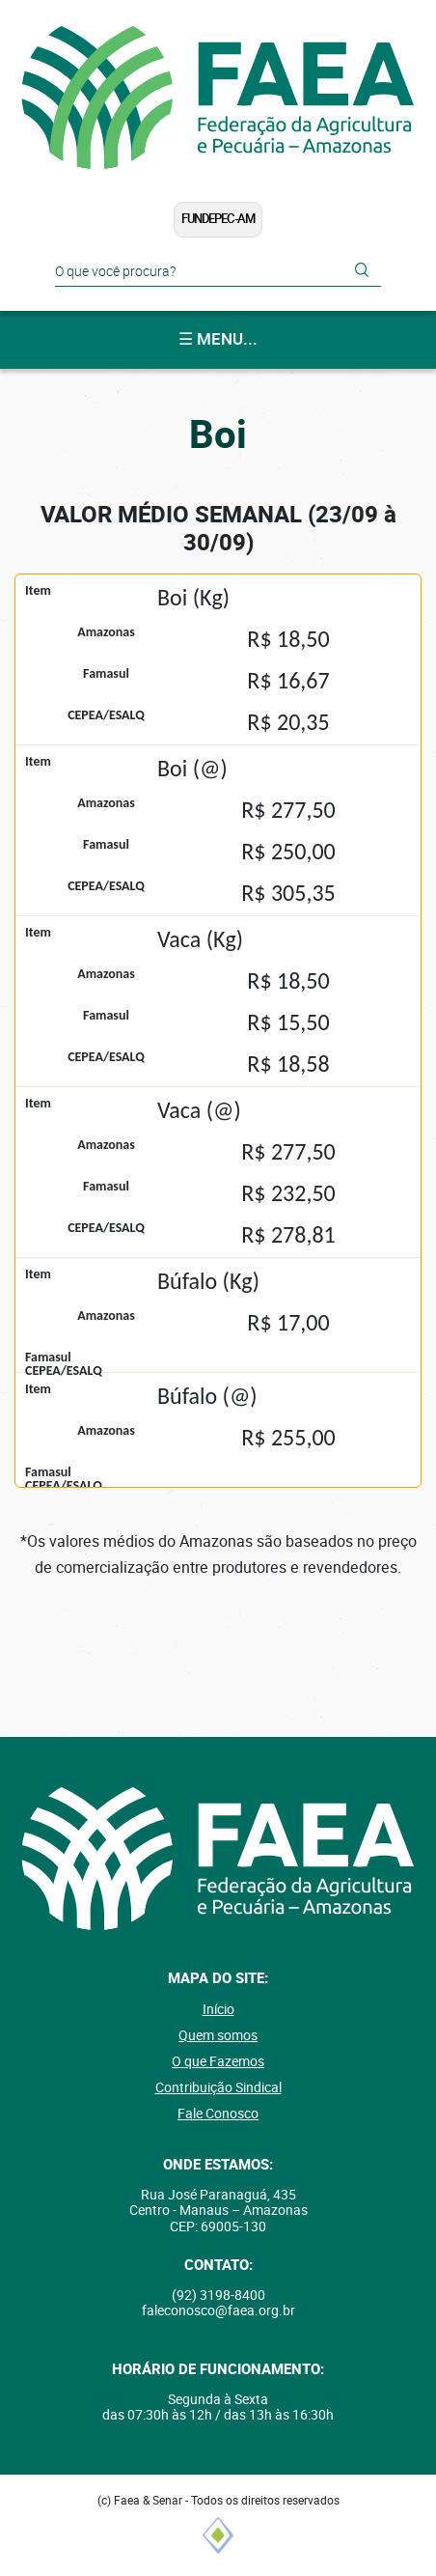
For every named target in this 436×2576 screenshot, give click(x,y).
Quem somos (218, 2035)
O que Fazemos (218, 2061)
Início (218, 2009)
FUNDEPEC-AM (218, 219)
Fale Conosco (218, 2113)
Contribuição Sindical (218, 2087)
